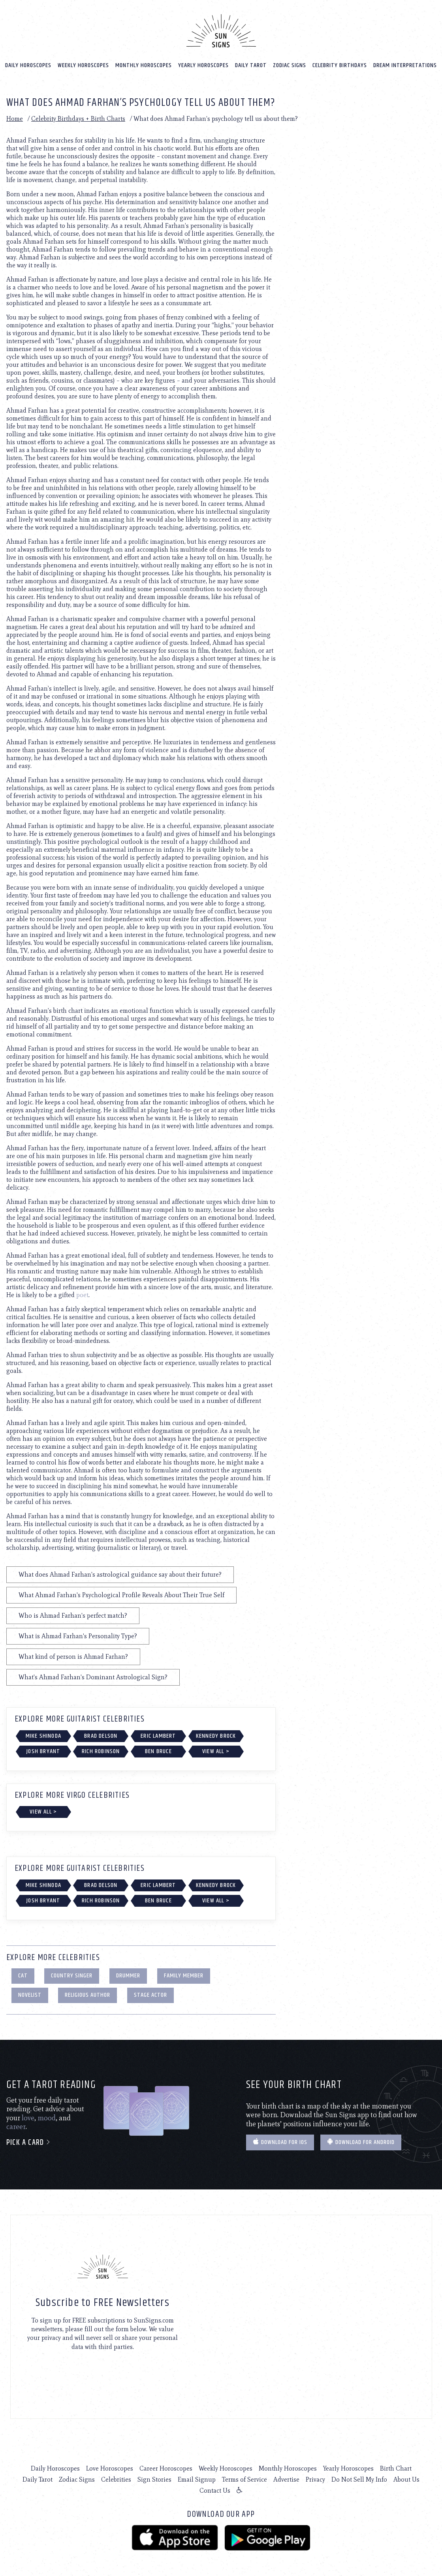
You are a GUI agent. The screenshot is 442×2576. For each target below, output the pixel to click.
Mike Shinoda (43, 1734)
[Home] (221, 29)
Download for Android (361, 2141)
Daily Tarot (251, 64)
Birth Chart (396, 2467)
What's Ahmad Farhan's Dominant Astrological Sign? (93, 1675)
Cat (23, 1974)
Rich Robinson (101, 1750)
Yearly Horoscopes (203, 64)
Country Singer (71, 1974)
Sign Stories (154, 2478)
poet (82, 1293)
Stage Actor (150, 1993)
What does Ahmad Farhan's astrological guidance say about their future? (120, 1573)
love (28, 2116)
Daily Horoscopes (28, 64)
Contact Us (214, 2489)
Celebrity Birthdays (339, 64)
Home (14, 117)
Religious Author (87, 1993)
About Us (406, 2478)
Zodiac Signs (289, 64)
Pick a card (28, 2141)
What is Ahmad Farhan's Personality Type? (78, 1634)
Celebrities (116, 2478)
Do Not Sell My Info (359, 2478)
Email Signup (197, 2478)
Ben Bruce (158, 1750)
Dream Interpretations (405, 64)
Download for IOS (280, 2141)
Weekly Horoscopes (83, 64)
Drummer (128, 1974)
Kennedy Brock (216, 1734)
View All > (215, 1750)
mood (47, 2116)
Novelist (29, 1993)
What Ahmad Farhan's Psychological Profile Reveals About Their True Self (121, 1593)
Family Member (183, 1974)
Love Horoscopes (109, 2467)
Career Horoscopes (165, 2467)
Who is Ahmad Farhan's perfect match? (73, 1614)
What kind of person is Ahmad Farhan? (73, 1655)
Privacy (315, 2478)
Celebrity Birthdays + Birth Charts (78, 117)
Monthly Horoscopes (143, 64)
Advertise (286, 2478)
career (16, 2125)
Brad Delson (100, 1734)
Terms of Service (244, 2478)
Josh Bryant (43, 1750)
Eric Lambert (158, 1734)
